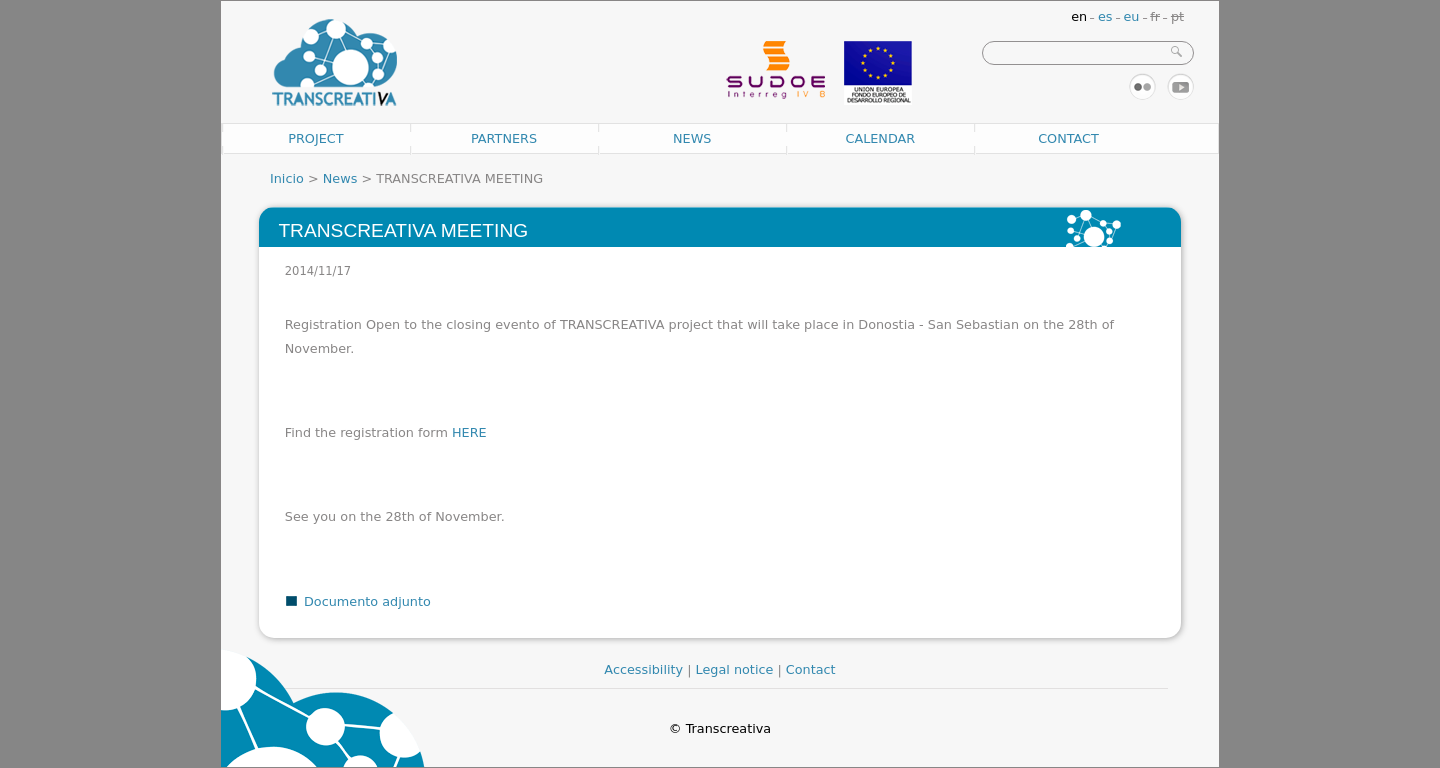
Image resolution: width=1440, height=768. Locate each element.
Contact (1068, 138)
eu (1131, 16)
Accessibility (643, 669)
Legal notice (735, 669)
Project (315, 138)
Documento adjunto (367, 601)
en (1079, 16)
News (692, 138)
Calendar (880, 138)
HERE (469, 432)
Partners (504, 138)
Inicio (287, 178)
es (1105, 16)
